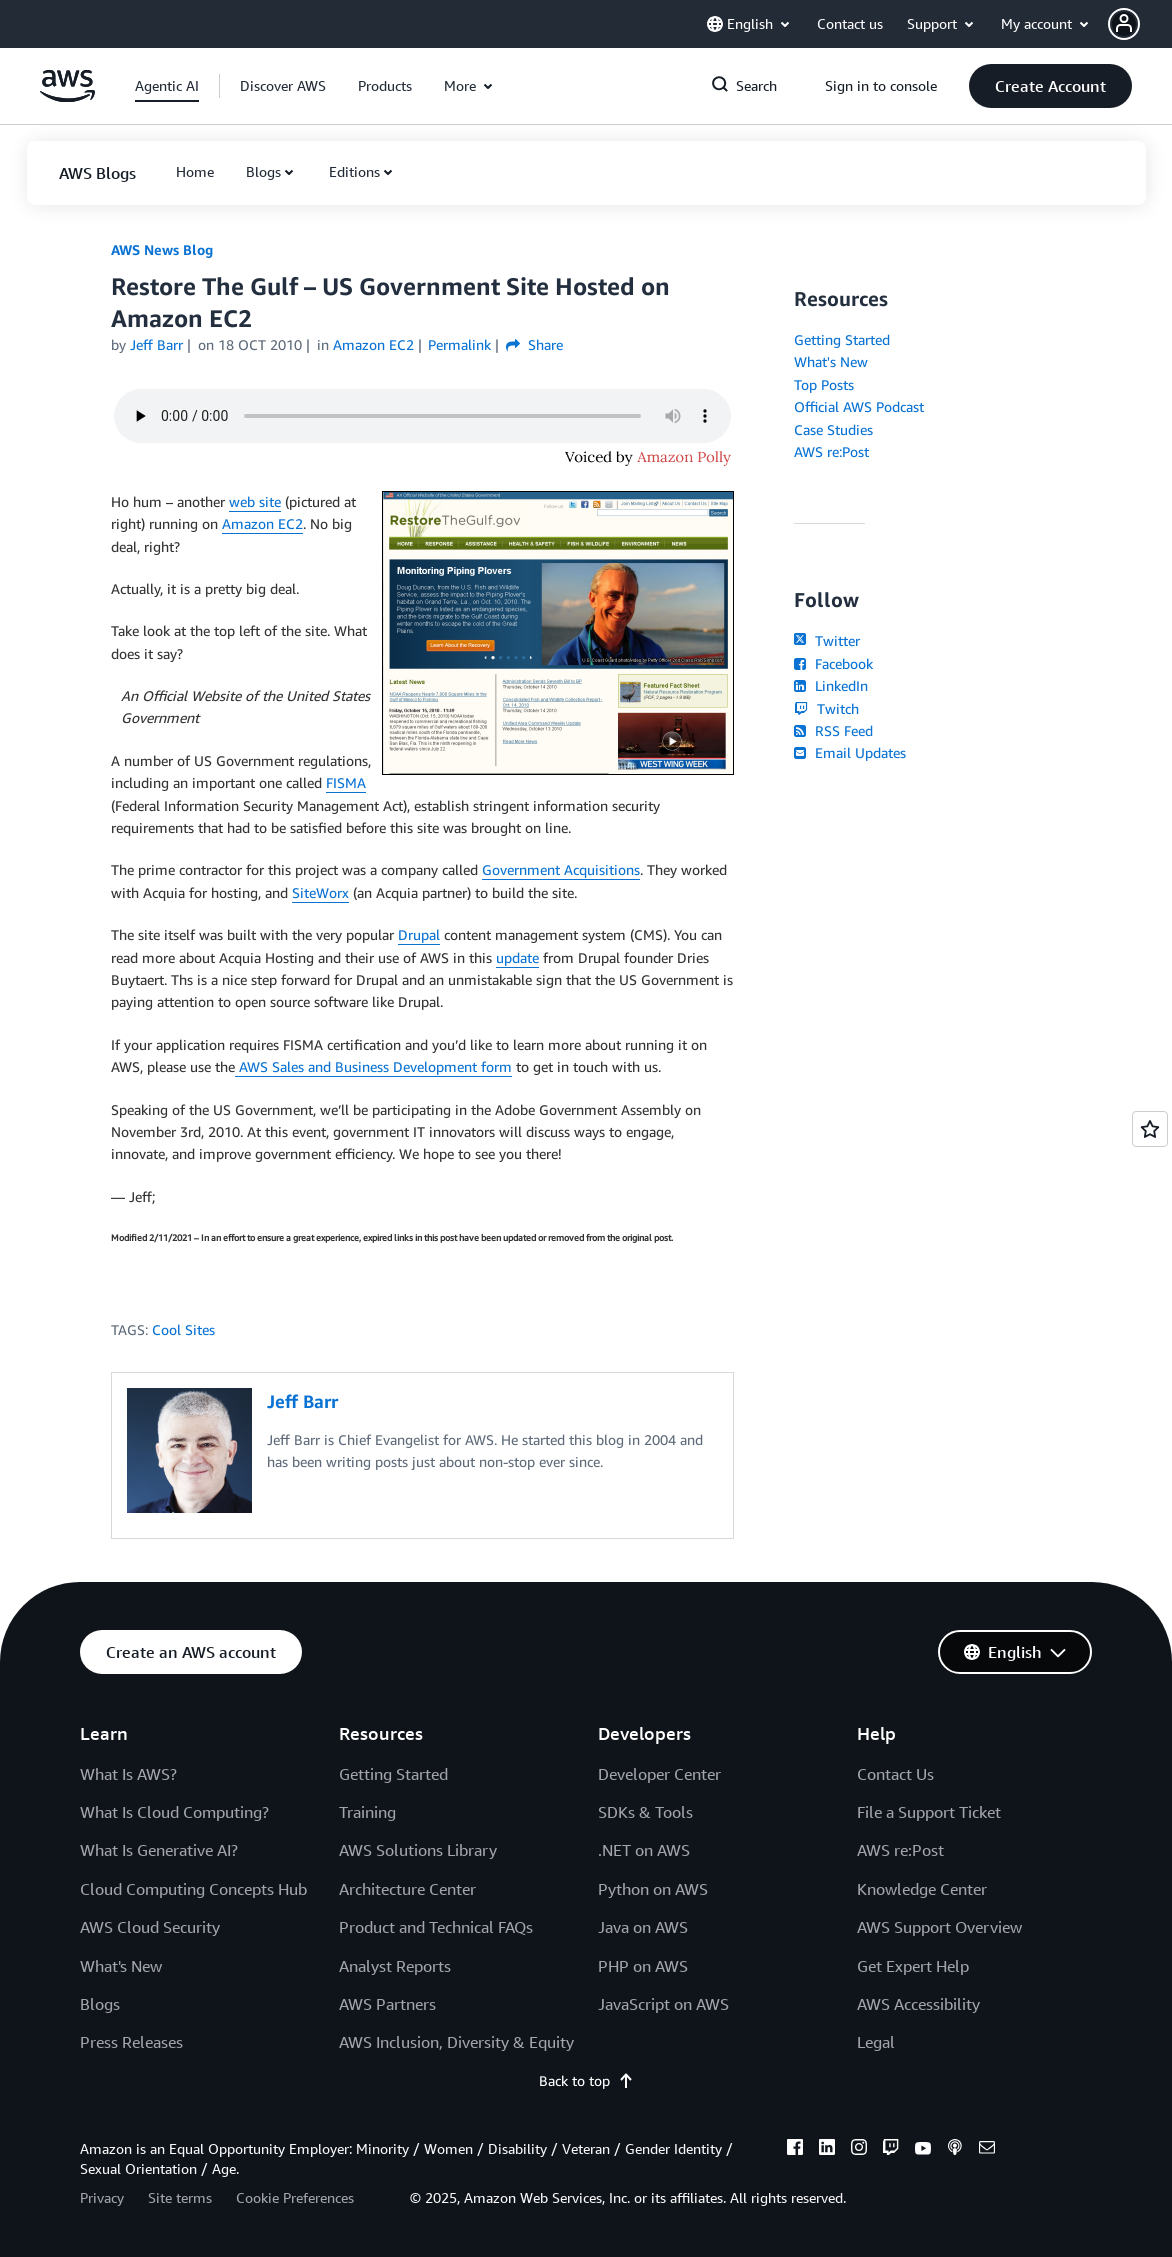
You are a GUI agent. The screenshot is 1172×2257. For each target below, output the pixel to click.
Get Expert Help (913, 1966)
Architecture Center (407, 1889)
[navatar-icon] (1124, 24)
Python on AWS (653, 1889)
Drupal (419, 934)
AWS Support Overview (939, 1927)
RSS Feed (833, 730)
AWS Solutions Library (418, 1850)
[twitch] (891, 2150)
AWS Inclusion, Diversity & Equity (456, 2042)
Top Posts (824, 384)
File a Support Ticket (929, 1812)
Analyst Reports (395, 1966)
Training (367, 1812)
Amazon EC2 (262, 523)
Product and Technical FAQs (436, 1927)
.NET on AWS (644, 1850)
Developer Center (659, 1774)
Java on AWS (643, 1927)
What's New (831, 361)
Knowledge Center (922, 1889)
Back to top (586, 2080)
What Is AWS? (128, 1774)
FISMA (346, 782)
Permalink (459, 344)
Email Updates (849, 752)
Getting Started (842, 339)
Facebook (833, 663)
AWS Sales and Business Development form (373, 1066)
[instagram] (859, 2150)
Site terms (180, 2197)
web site (255, 501)
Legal (876, 2042)
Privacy (102, 2197)
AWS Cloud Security (150, 1927)
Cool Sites (183, 1329)
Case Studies (833, 429)
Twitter (826, 640)
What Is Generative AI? (159, 1850)
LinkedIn (830, 685)
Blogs (263, 171)
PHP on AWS (643, 1966)
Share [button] (534, 344)
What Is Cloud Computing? (174, 1812)
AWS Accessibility (918, 2004)
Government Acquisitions (561, 869)
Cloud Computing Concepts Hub (193, 1889)
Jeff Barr (156, 344)
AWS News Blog (162, 249)
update (517, 957)
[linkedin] (827, 2150)
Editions (354, 171)
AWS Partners (387, 2004)
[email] (987, 2150)
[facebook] (795, 2150)
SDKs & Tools (645, 1812)
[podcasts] (955, 2150)
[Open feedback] (1150, 1129)
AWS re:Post (831, 451)
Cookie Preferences (295, 2197)
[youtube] (923, 2150)
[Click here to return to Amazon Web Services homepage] (67, 96)
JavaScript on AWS (663, 2004)
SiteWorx (320, 892)
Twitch (826, 708)
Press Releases (131, 2042)
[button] (1140, 24)
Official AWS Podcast (859, 406)
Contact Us (895, 1774)
